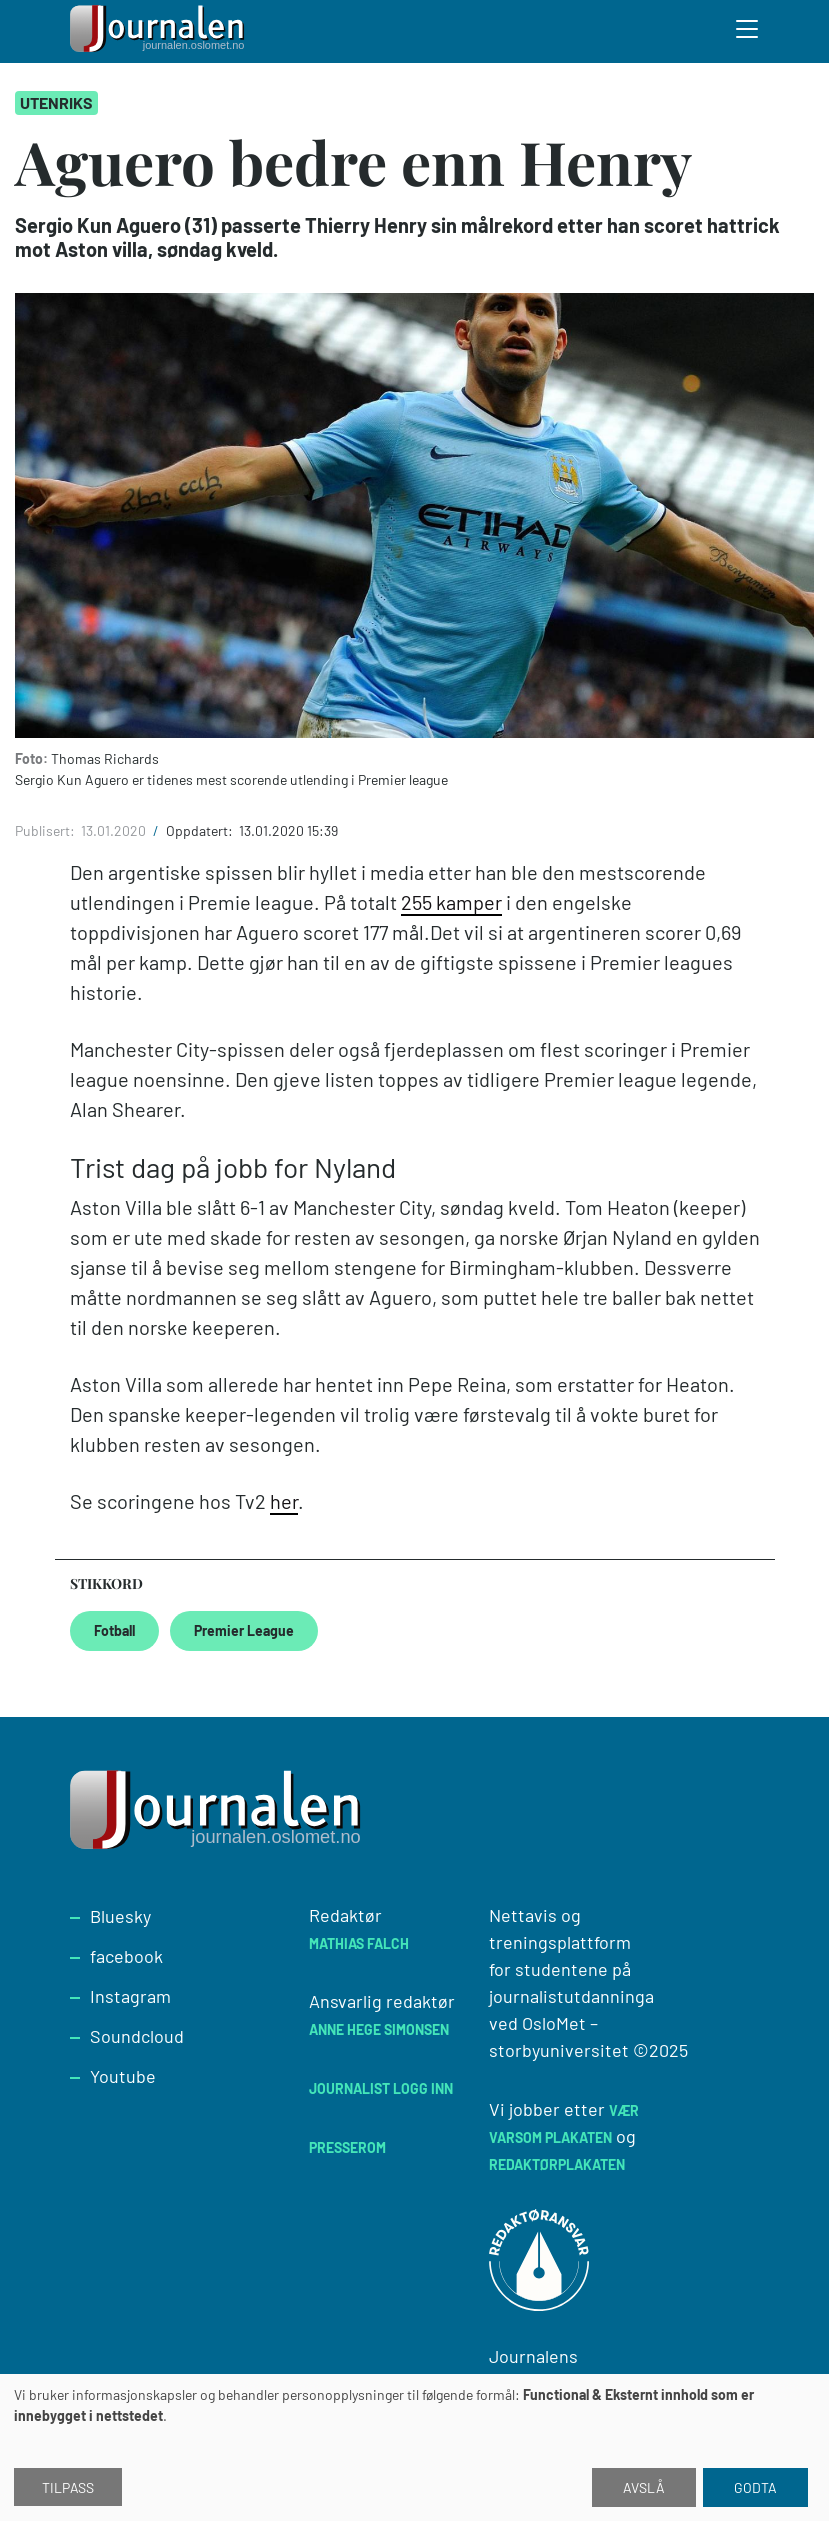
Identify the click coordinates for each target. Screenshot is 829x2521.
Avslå (644, 2487)
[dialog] (414, 2447)
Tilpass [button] (68, 2487)
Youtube (123, 2076)
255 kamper (451, 902)
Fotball (114, 1630)
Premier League (244, 1630)
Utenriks (56, 102)
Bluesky (120, 1916)
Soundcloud (137, 2036)
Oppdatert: (201, 830)
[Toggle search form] (748, 32)
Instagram (130, 1996)
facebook (126, 1956)
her (284, 1501)
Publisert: (46, 830)
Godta (755, 2487)
